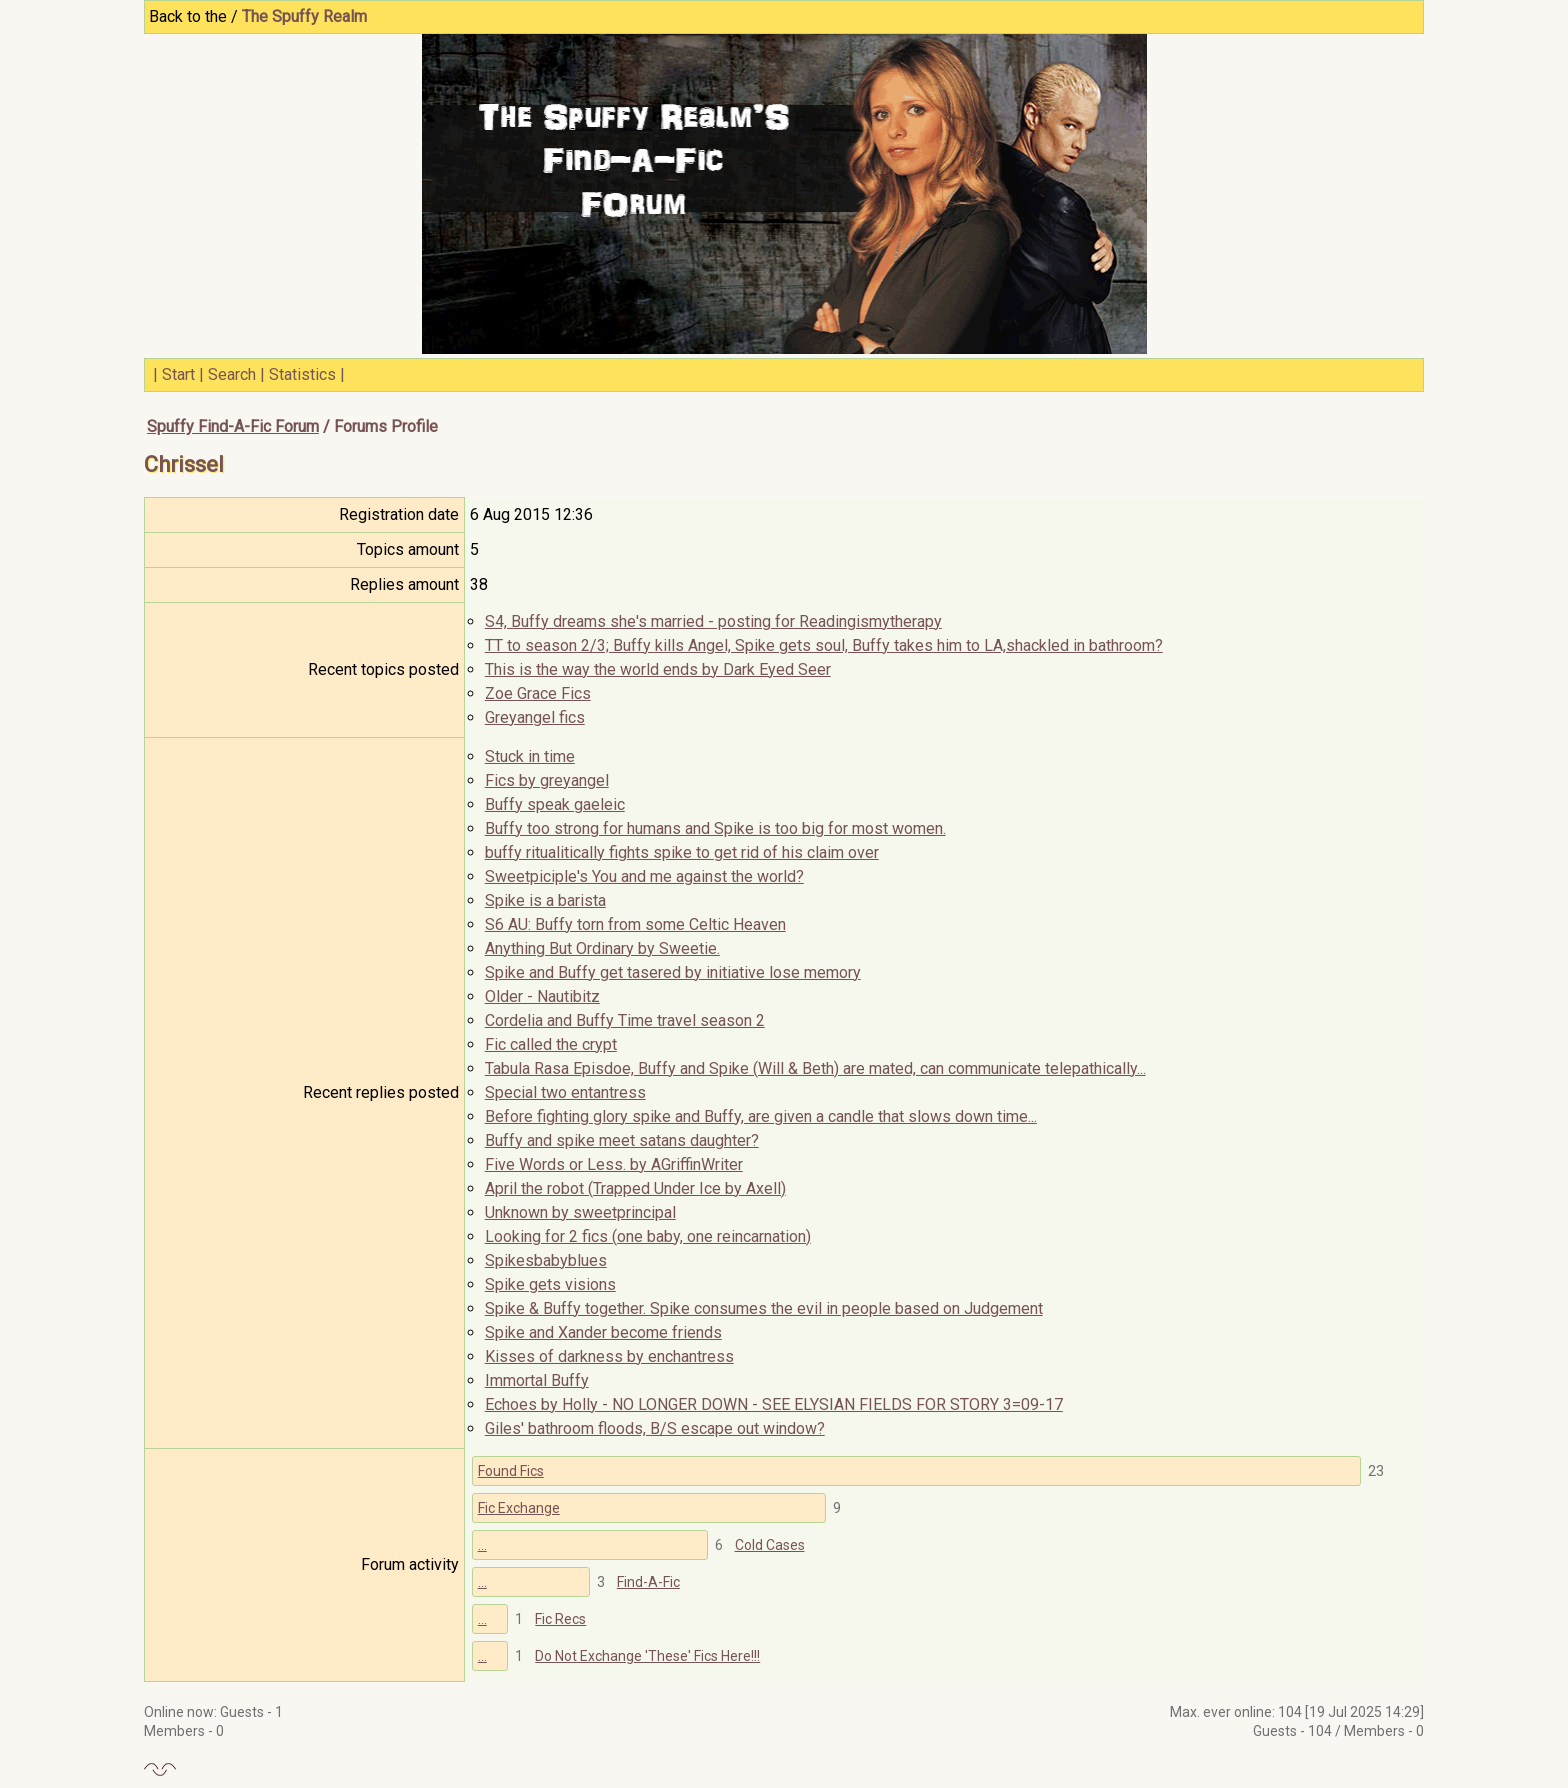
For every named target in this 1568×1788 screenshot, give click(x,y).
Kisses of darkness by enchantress (609, 1356)
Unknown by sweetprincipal (580, 1212)
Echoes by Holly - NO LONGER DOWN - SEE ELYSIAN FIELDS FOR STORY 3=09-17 (774, 1404)
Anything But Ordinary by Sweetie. (602, 948)
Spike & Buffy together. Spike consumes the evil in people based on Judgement (764, 1308)
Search (232, 374)
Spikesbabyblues (546, 1260)
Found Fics (511, 1471)
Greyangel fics (535, 717)
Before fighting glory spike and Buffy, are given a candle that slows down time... (761, 1116)
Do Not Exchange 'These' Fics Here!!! (647, 1656)
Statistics (302, 374)
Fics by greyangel (547, 780)
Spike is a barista (545, 900)
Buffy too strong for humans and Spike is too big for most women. (715, 828)
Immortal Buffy (537, 1380)
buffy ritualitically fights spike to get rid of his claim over (682, 852)
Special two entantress (565, 1092)
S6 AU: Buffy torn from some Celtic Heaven (635, 924)
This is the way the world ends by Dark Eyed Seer (658, 669)
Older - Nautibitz (542, 996)
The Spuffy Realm (304, 16)
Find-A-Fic (648, 1582)
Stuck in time (530, 756)
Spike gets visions (550, 1284)
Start (178, 374)
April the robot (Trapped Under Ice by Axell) (635, 1188)
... (482, 1545)
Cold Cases (770, 1545)
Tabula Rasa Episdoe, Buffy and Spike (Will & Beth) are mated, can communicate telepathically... (815, 1068)
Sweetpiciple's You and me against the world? (644, 876)
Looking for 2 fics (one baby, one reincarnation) (648, 1236)
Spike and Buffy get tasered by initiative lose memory (673, 972)
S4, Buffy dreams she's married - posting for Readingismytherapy (713, 621)
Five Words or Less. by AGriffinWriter (614, 1164)
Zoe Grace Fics (538, 693)
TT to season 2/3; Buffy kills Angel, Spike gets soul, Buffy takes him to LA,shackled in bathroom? (824, 645)
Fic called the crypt (551, 1044)
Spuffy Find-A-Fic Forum (233, 426)
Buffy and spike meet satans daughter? (622, 1140)
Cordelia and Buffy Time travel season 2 (625, 1020)
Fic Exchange (519, 1508)
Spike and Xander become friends (603, 1332)
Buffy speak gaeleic (555, 804)
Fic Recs (560, 1619)
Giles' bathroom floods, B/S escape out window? (655, 1428)
